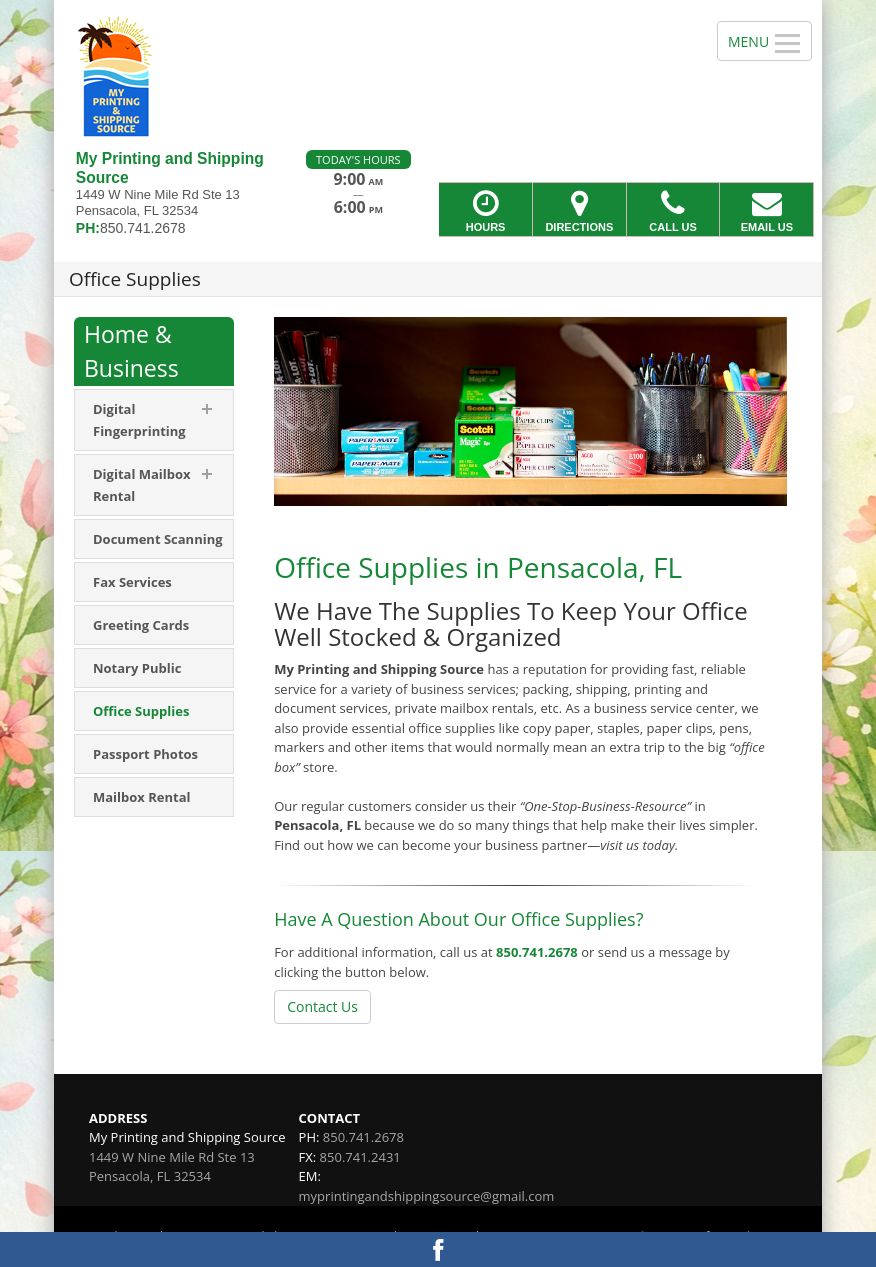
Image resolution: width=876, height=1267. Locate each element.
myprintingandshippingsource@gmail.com (427, 1196)
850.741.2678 (537, 952)
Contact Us (322, 1006)
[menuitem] (154, 420)
